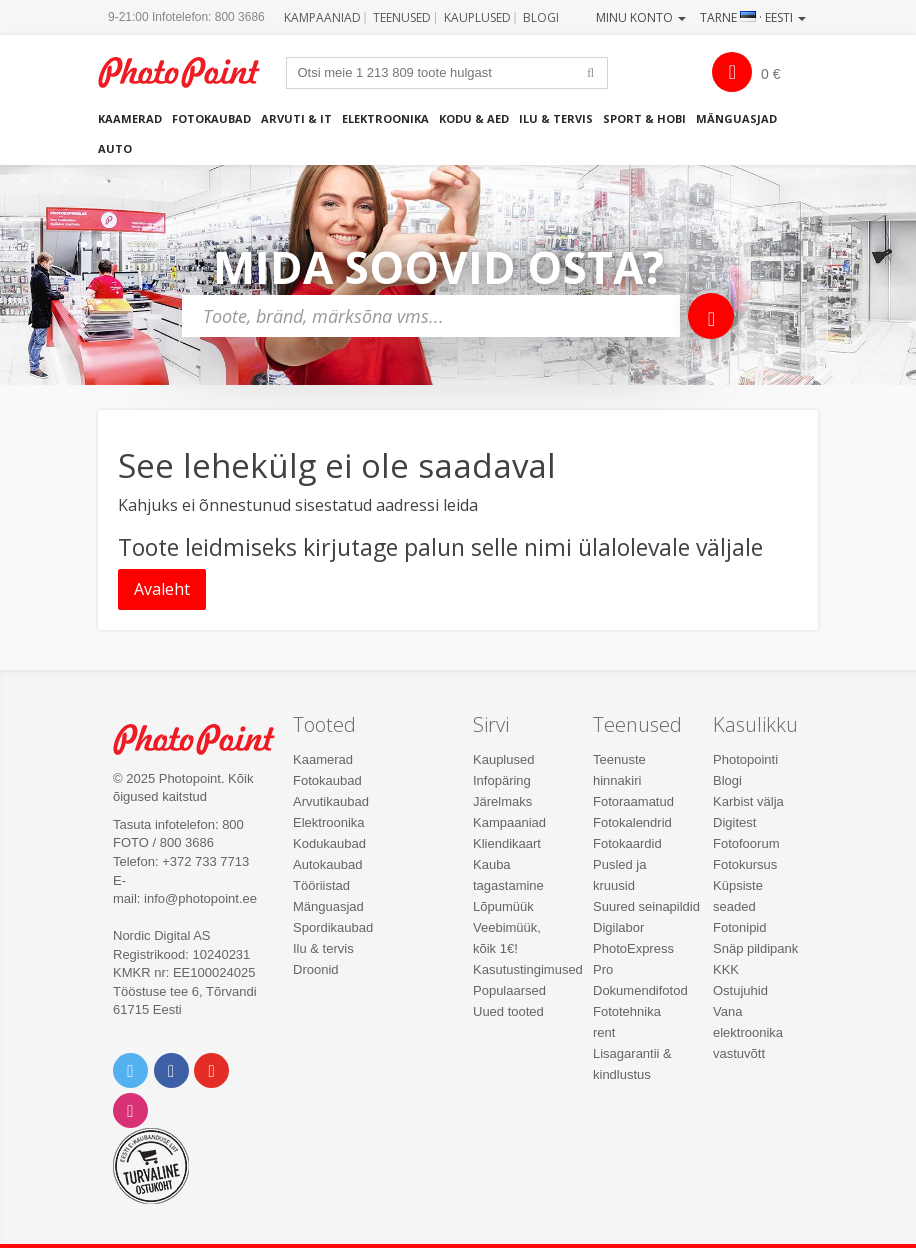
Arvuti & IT (296, 118)
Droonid (316, 969)
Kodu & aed (474, 118)
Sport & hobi (644, 118)
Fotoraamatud (633, 801)
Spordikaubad (333, 927)
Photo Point (204, 739)
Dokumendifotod (640, 990)
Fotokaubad (211, 118)
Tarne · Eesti (753, 17)
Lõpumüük (503, 906)
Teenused (402, 17)
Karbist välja (748, 801)
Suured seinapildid (646, 906)
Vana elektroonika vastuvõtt (748, 1032)
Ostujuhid (740, 990)
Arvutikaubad (331, 801)
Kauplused (477, 17)
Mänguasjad (736, 118)
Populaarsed (509, 990)
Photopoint (189, 72)
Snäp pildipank (755, 948)
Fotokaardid (627, 843)
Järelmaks (502, 801)
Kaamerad (130, 118)
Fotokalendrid (632, 822)
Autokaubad (327, 864)
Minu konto (641, 17)
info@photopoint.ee (200, 898)
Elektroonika (385, 118)
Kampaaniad (322, 17)
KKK (726, 969)
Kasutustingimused (528, 969)
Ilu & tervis (556, 118)
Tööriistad (321, 885)
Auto (115, 148)
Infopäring (502, 780)
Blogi (541, 17)
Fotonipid (739, 927)
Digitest (734, 822)
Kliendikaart (507, 843)
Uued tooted (508, 1011)
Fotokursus (745, 864)
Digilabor (618, 927)
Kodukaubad (329, 843)
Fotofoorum (746, 843)
